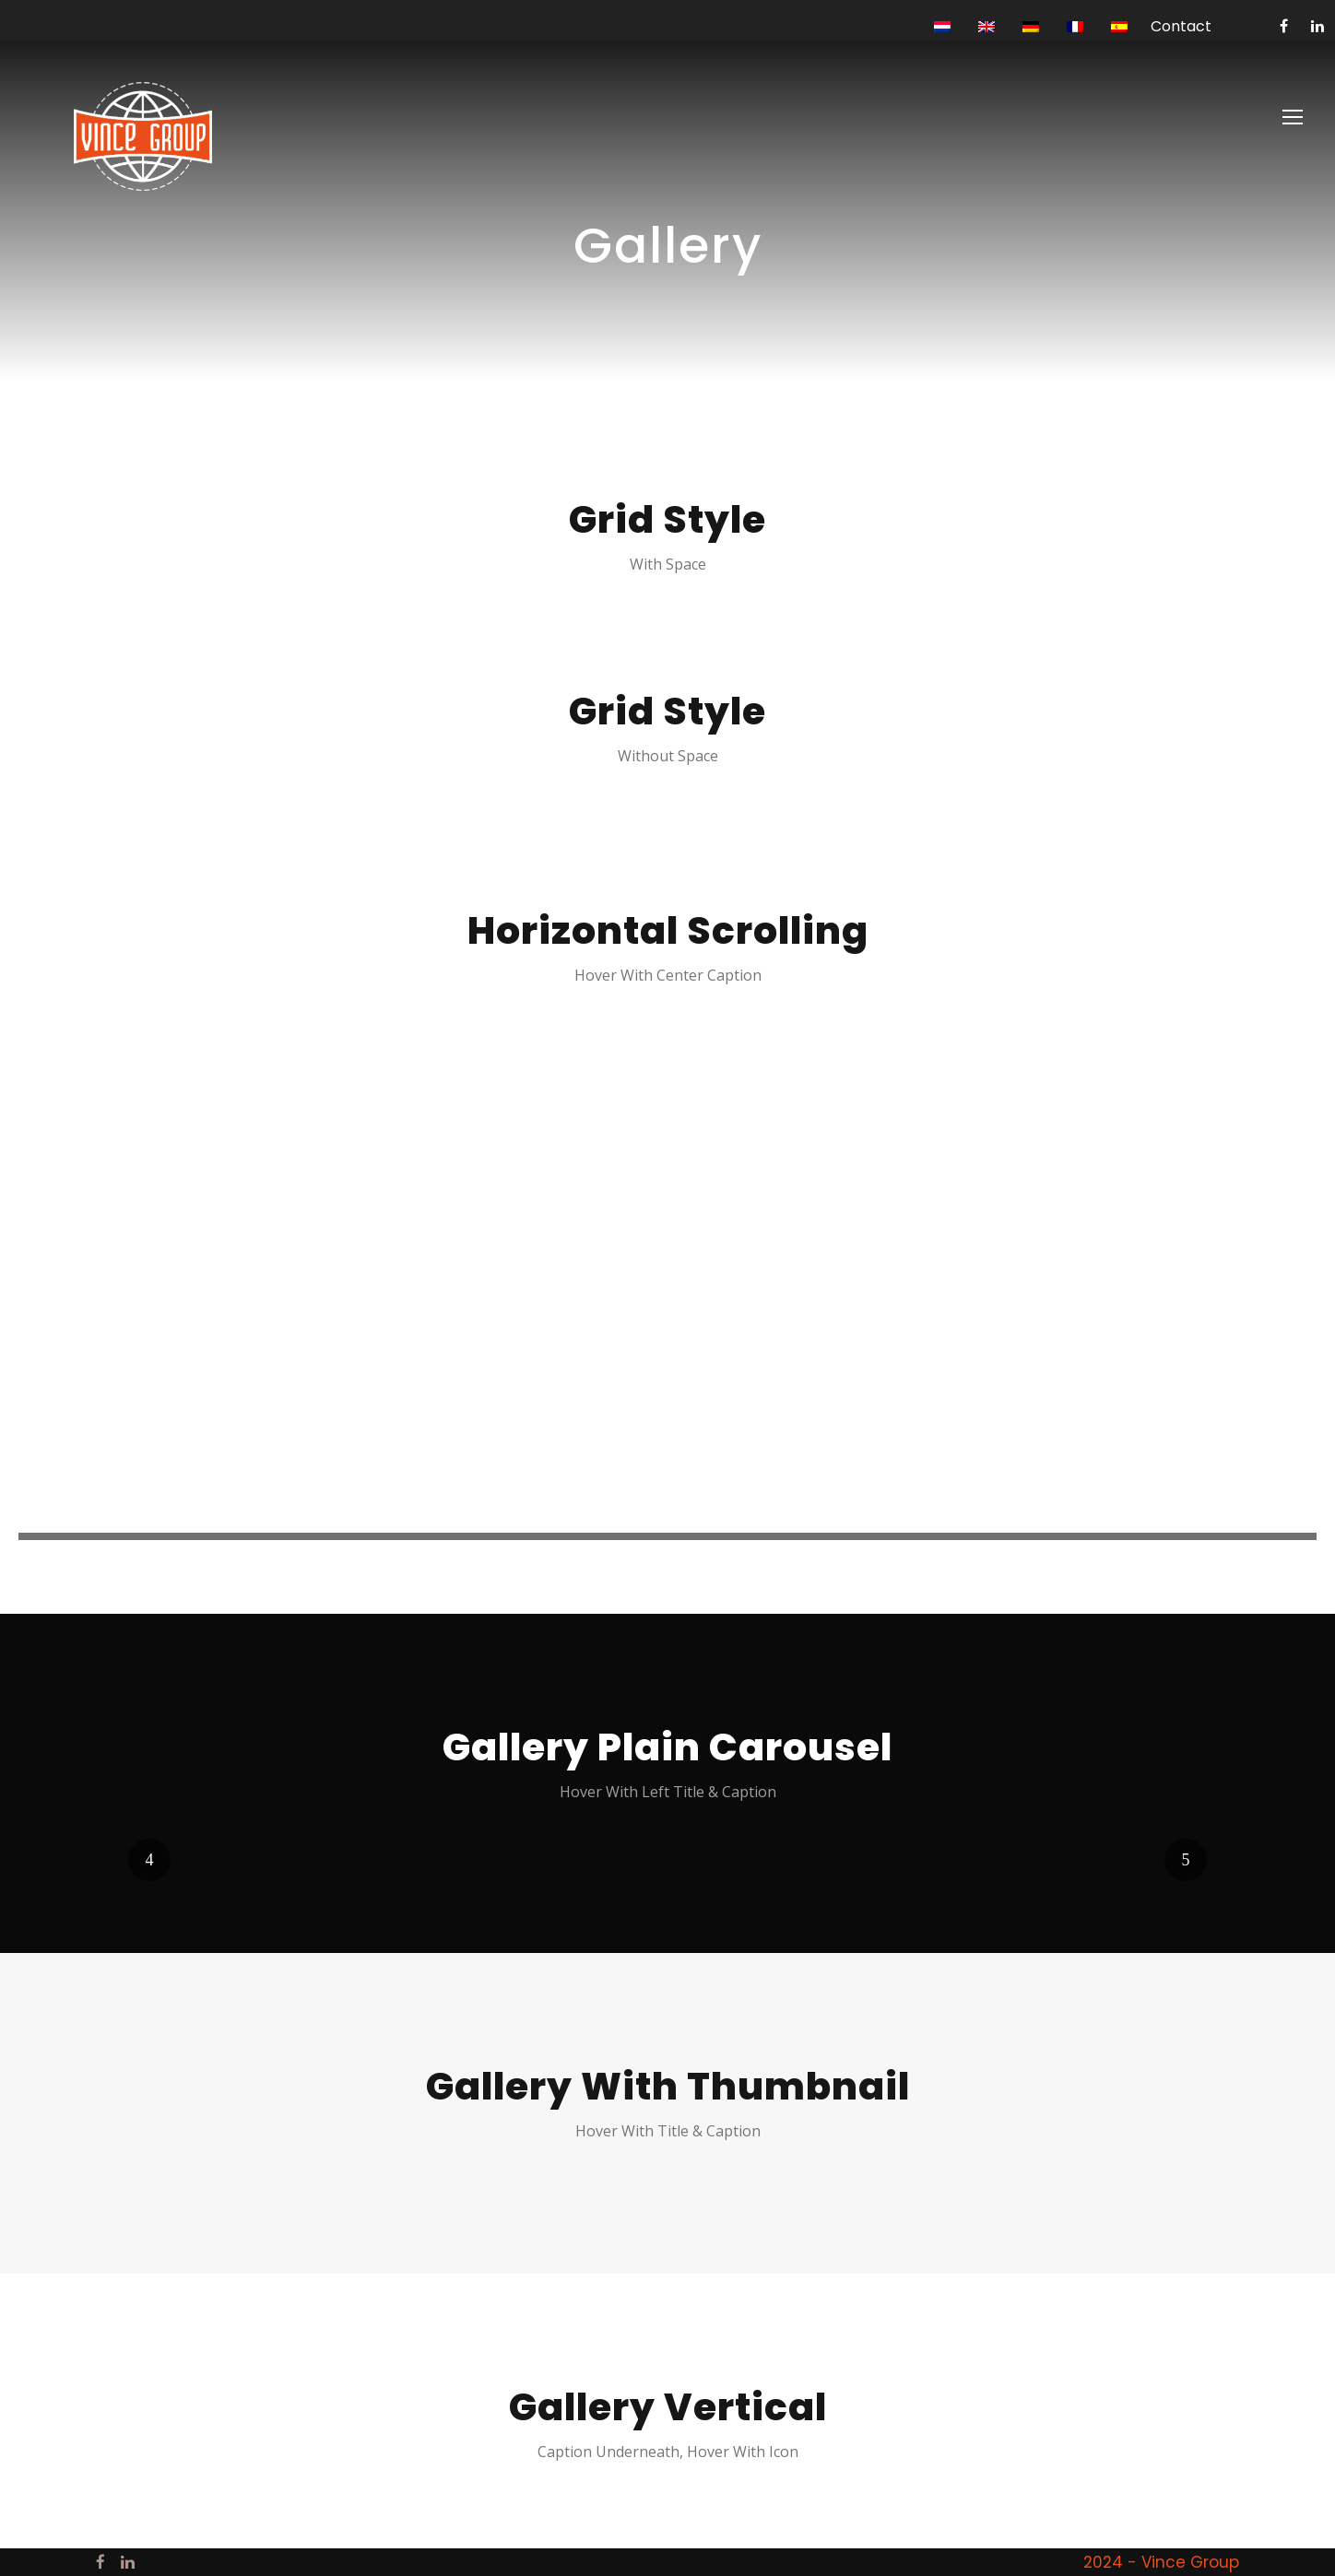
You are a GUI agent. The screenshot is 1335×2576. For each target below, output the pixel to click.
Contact (1181, 26)
